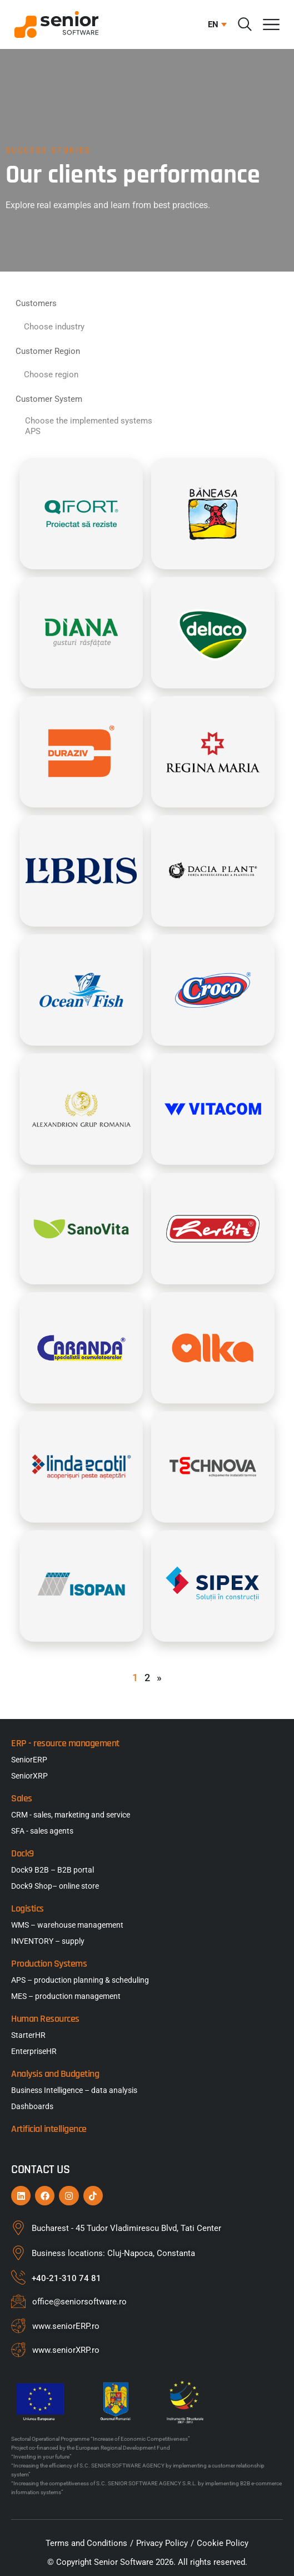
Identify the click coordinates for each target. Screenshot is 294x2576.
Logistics (27, 1908)
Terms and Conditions (86, 2543)
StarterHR (28, 2035)
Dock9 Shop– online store (55, 1885)
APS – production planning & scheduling (80, 1980)
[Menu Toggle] (271, 24)
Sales (21, 1798)
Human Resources (45, 2018)
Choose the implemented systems (147, 421)
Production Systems (49, 1963)
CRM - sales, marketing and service (70, 1814)
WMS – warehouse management (67, 1924)
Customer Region (48, 351)
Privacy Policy (162, 2543)
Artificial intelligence (49, 2128)
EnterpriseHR (34, 2051)
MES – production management (66, 1996)
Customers (36, 303)
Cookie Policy (222, 2543)
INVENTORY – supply (47, 1941)
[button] (214, 24)
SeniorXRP (29, 1775)
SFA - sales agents (42, 1830)
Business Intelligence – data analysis (74, 2090)
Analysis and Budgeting (55, 2073)
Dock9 (22, 1853)
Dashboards (32, 2106)
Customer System (49, 399)
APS (147, 431)
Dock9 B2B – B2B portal (52, 1869)
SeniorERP (29, 1759)
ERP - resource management (65, 1743)
